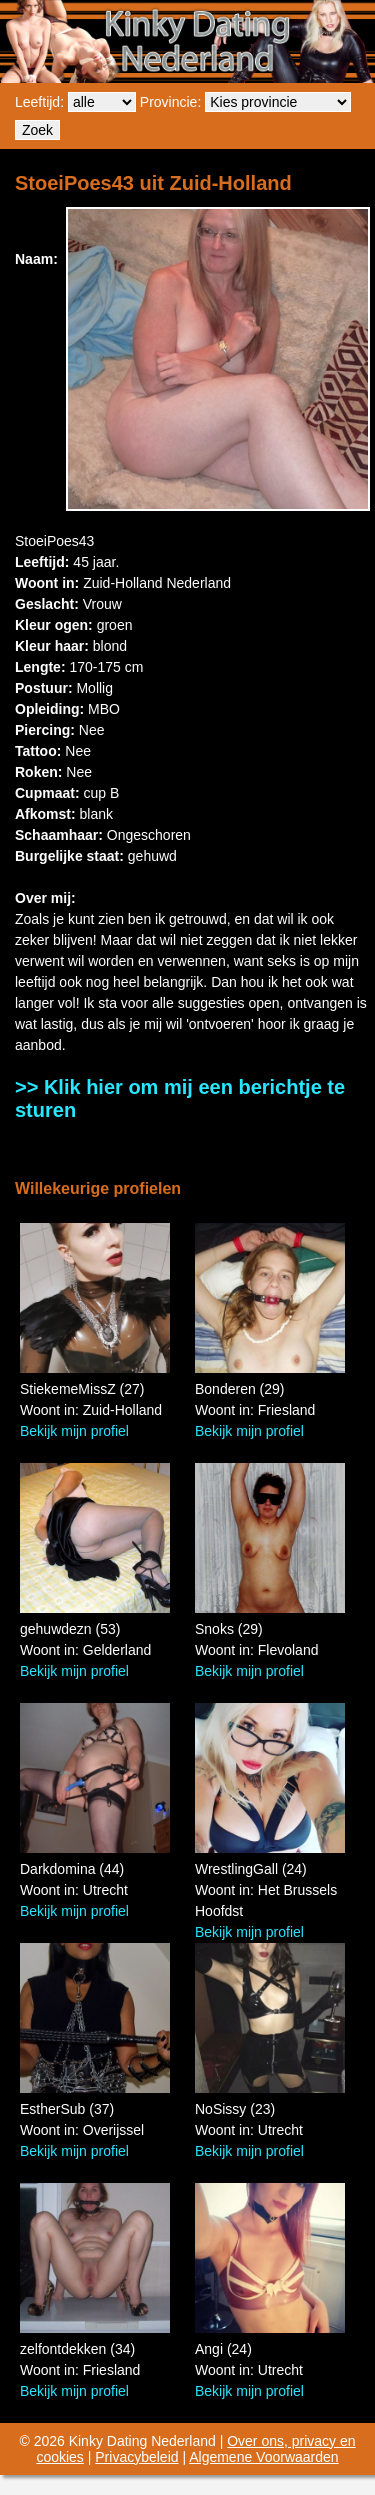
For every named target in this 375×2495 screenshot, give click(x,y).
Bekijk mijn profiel (74, 1431)
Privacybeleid (136, 2457)
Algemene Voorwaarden (263, 2457)
